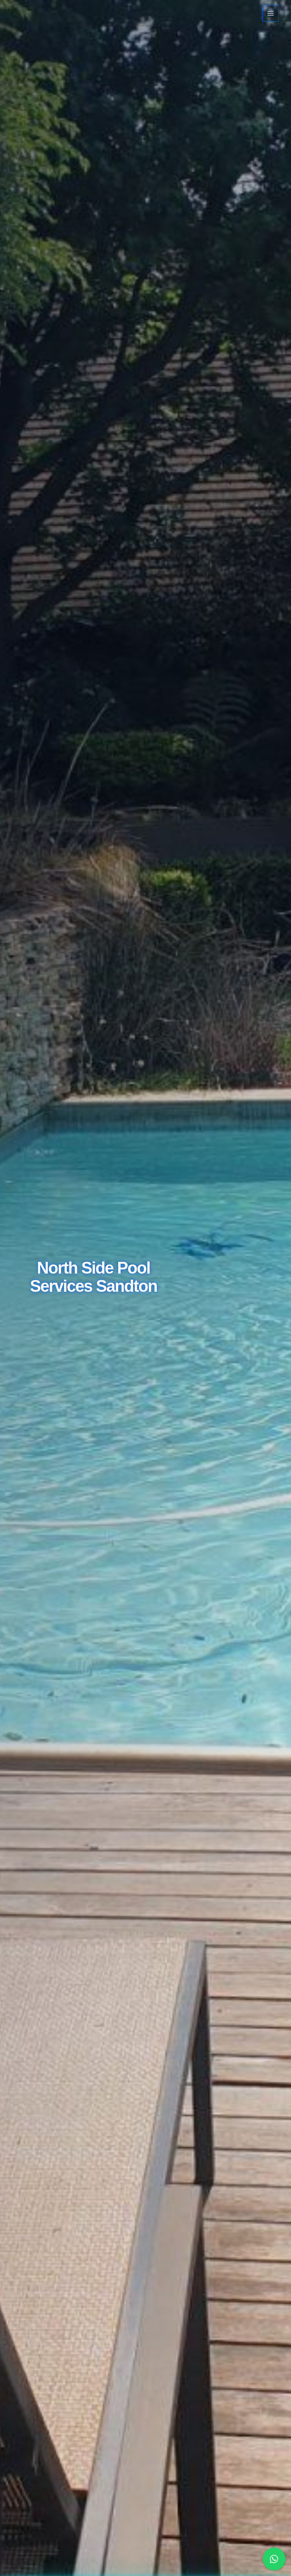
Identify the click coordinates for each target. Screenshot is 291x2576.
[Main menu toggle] (270, 13)
